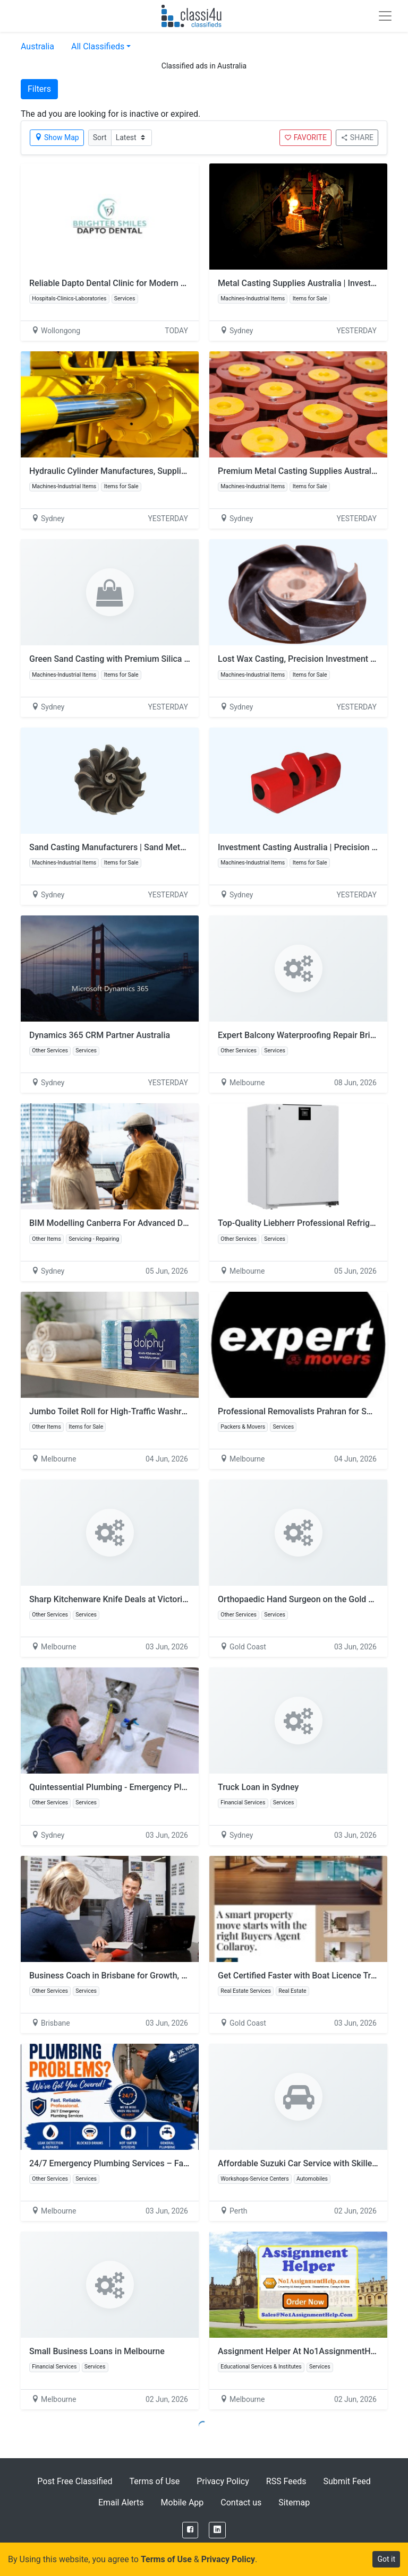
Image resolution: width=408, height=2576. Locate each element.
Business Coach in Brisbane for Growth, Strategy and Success (146, 1975)
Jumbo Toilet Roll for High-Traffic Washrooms (116, 1411)
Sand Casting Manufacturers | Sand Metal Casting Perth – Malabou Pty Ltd (170, 847)
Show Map (57, 137)
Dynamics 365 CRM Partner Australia (99, 1035)
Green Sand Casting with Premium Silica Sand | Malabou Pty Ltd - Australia (170, 659)
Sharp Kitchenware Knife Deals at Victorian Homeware (132, 1599)
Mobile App (182, 2502)
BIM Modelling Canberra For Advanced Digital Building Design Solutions (165, 1223)
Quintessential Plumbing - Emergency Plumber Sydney (132, 1787)
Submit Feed (347, 2481)
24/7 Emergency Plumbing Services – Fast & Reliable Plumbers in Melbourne (175, 2163)
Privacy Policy (223, 2481)
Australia (37, 46)
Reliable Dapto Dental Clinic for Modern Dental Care (127, 283)
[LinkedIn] (217, 2530)
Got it (386, 2559)
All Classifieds (97, 46)
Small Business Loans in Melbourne (97, 2351)
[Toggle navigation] (385, 16)
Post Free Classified (74, 2481)
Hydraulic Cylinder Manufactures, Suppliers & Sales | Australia (146, 471)
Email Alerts (121, 2502)
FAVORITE (305, 137)
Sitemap (294, 2502)
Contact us (240, 2502)
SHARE (357, 137)
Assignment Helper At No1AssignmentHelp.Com (310, 2351)
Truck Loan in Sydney (258, 1787)
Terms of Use (155, 2481)
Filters (39, 89)
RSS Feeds (286, 2481)
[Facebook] (190, 2530)
